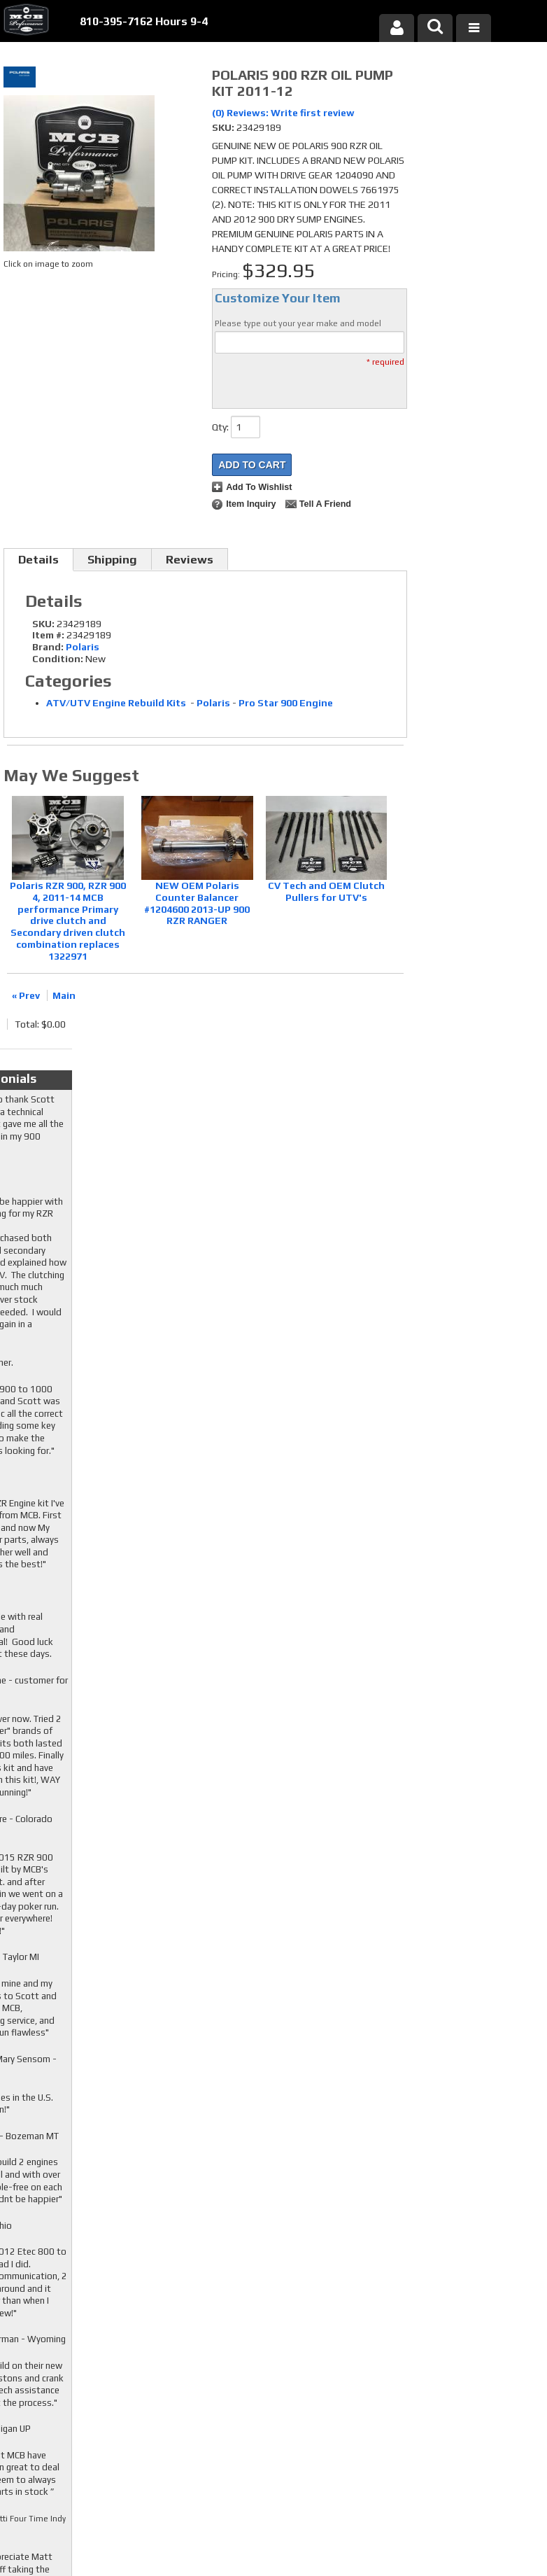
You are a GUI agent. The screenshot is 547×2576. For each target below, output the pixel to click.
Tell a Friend (325, 504)
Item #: (49, 634)
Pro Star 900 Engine (286, 702)
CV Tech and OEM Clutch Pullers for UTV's (326, 891)
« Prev (26, 995)
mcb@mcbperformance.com (466, 2471)
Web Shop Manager (407, 2542)
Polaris (82, 646)
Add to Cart (251, 464)
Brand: (48, 646)
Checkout (441, 79)
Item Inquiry (251, 504)
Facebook (217, 2351)
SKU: (224, 127)
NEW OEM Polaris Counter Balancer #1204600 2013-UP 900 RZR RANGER (197, 903)
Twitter (217, 2365)
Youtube (217, 2378)
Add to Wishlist (259, 487)
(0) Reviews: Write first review (283, 112)
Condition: (57, 658)
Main (64, 995)
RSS (209, 2391)
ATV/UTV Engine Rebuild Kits (117, 702)
